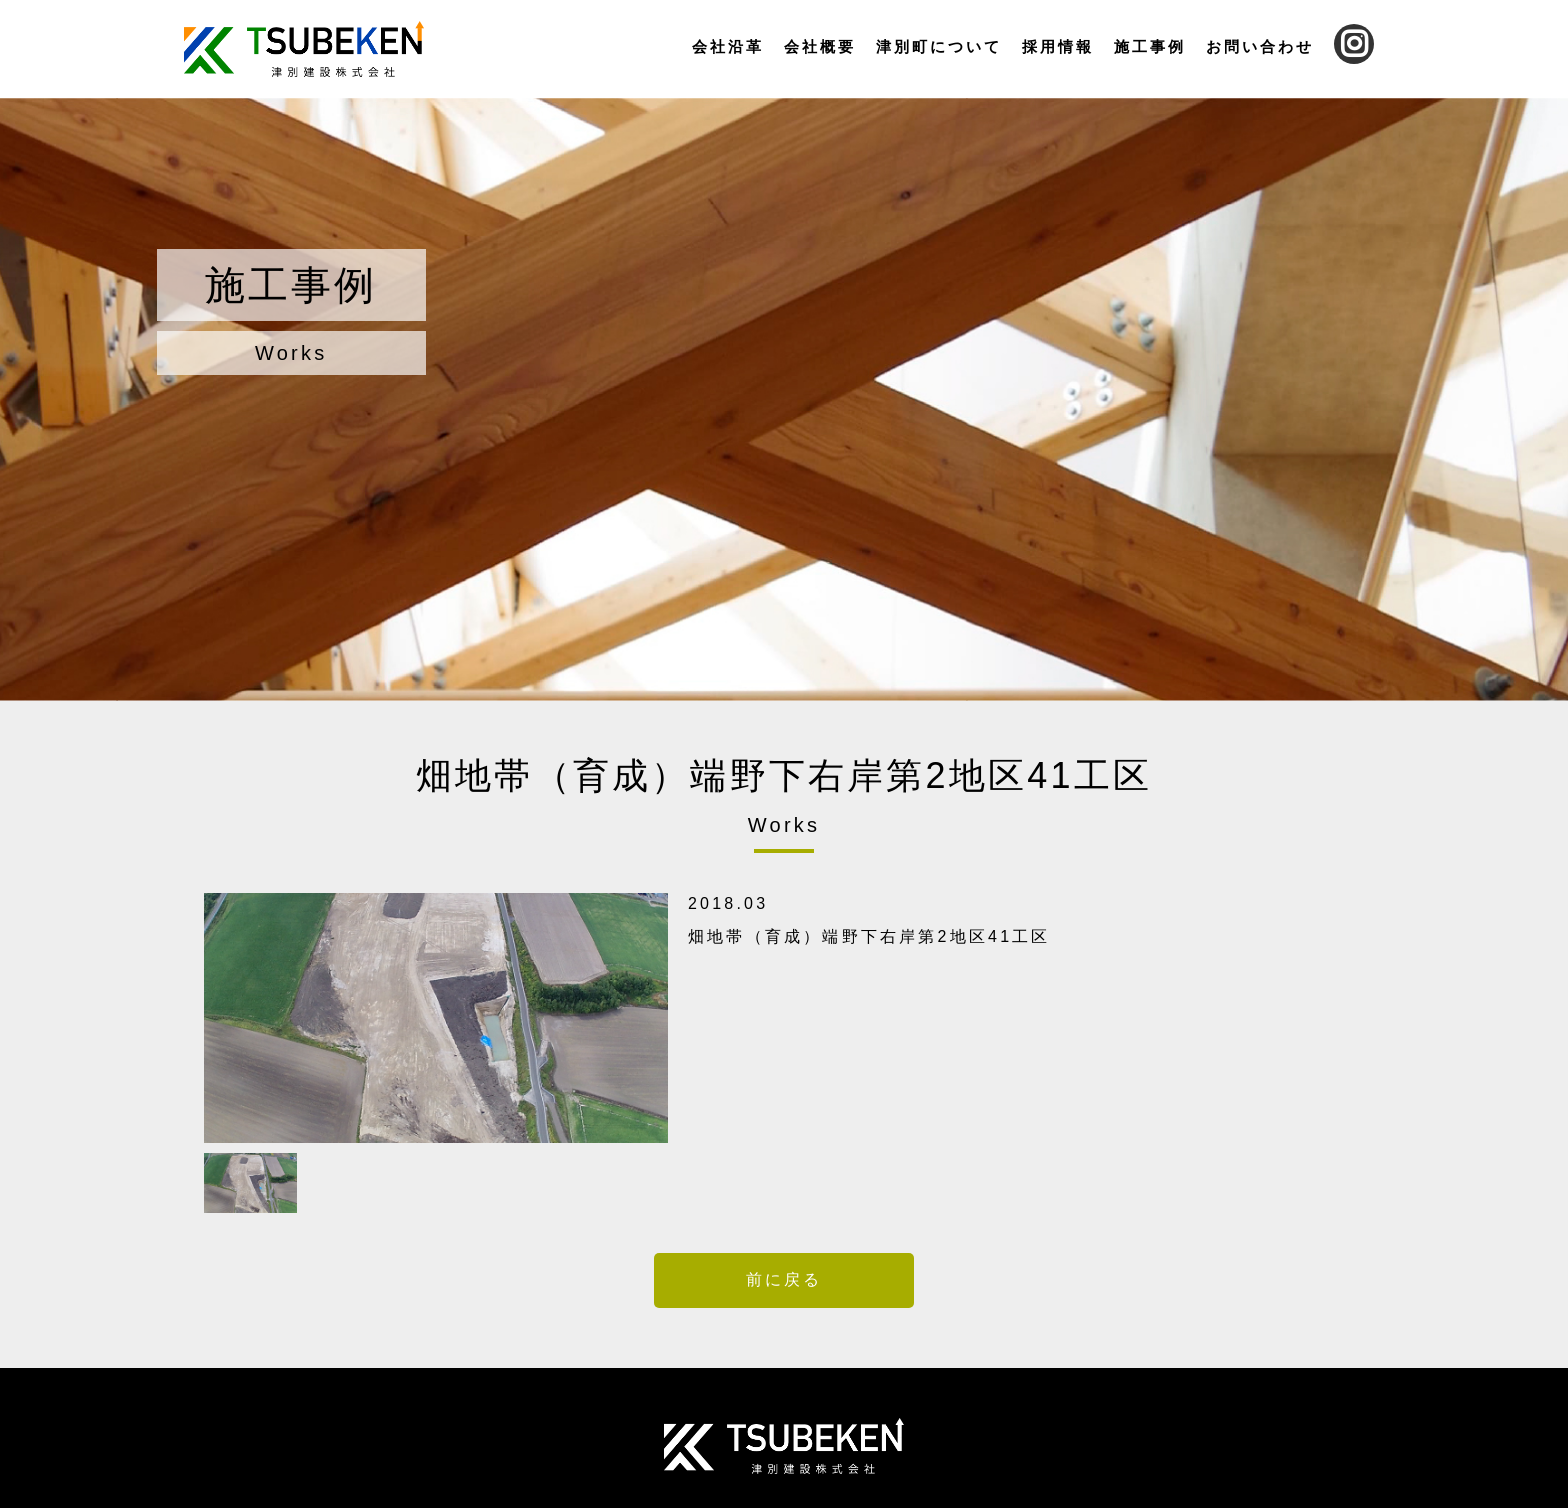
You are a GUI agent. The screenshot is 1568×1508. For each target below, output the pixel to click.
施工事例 (1150, 46)
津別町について (939, 46)
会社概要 (820, 46)
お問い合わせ (1260, 46)
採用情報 (1058, 46)
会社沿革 (728, 46)
